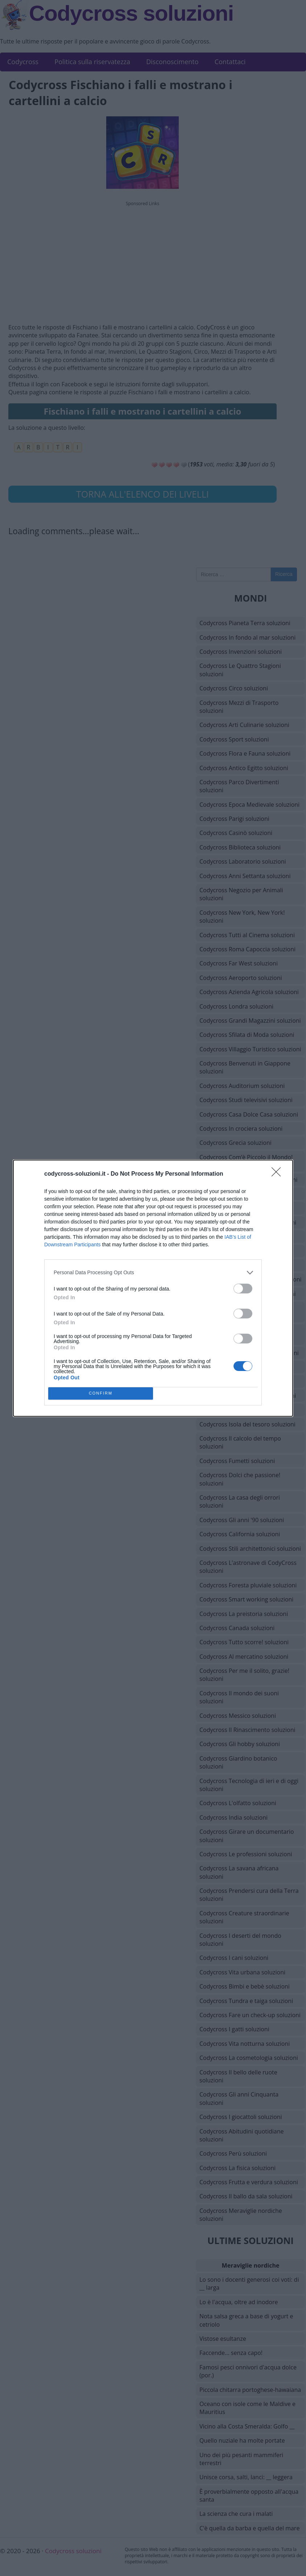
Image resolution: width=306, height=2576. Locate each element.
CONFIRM (100, 1393)
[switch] (242, 1288)
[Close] (278, 1174)
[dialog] (153, 1288)
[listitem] (153, 1272)
